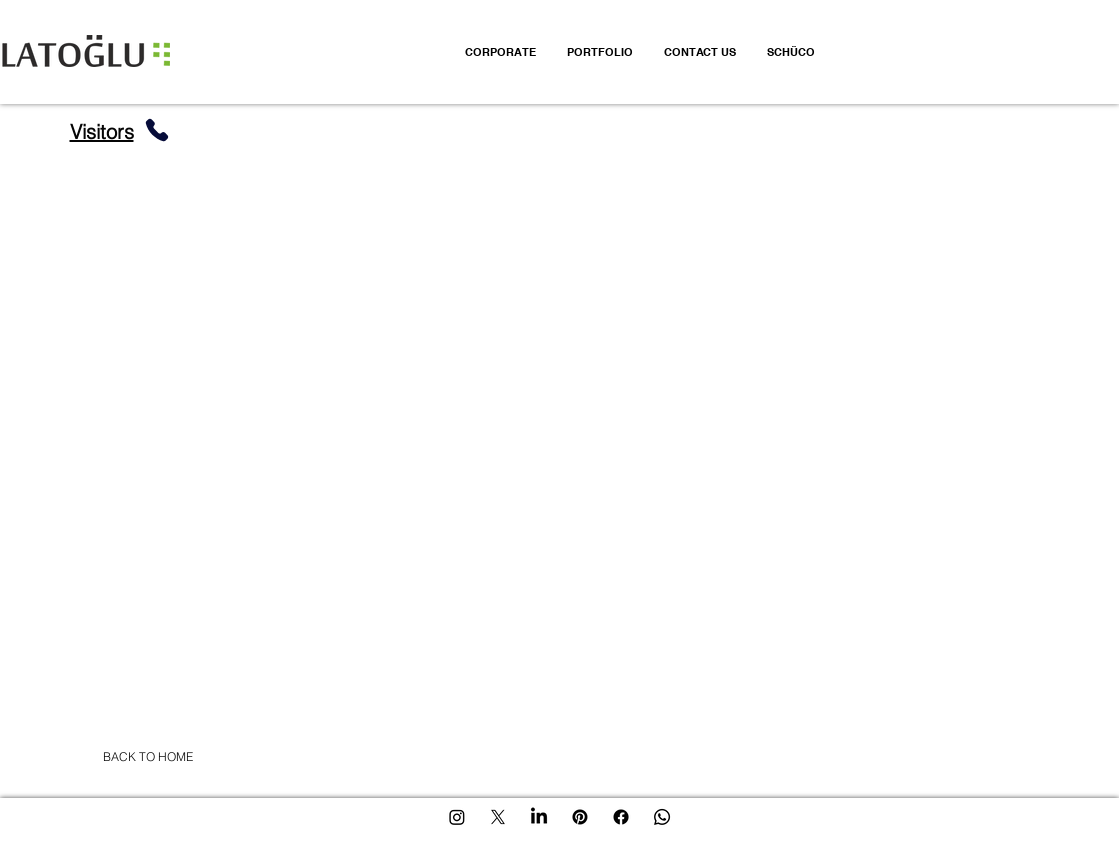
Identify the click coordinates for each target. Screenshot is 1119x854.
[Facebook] (621, 817)
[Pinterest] (580, 817)
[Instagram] (457, 817)
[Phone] (157, 130)
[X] (498, 817)
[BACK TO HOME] (148, 757)
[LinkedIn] (539, 817)
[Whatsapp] (662, 817)
